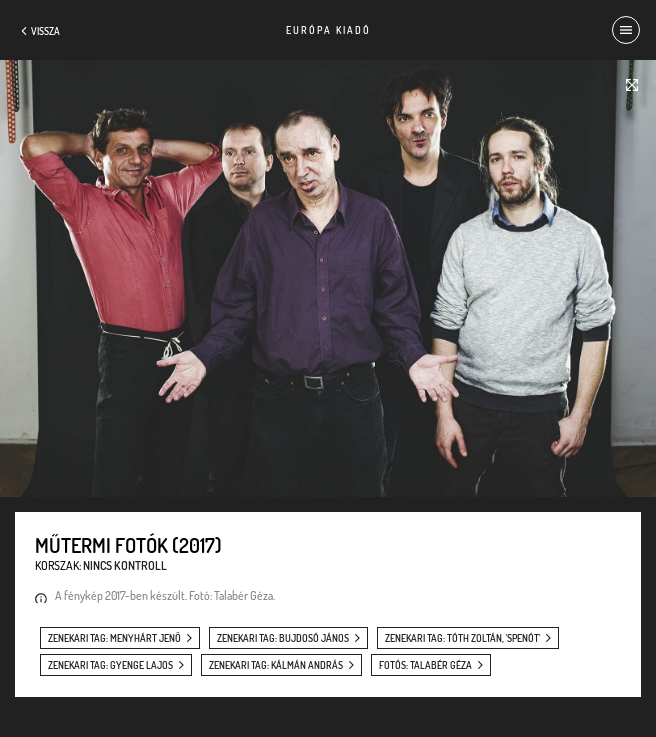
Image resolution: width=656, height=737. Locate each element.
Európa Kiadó (328, 30)
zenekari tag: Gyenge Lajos (110, 665)
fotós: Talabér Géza (425, 665)
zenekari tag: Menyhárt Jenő (114, 638)
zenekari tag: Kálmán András (276, 665)
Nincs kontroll (125, 565)
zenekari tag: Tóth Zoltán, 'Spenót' (462, 638)
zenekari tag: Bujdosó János (283, 638)
